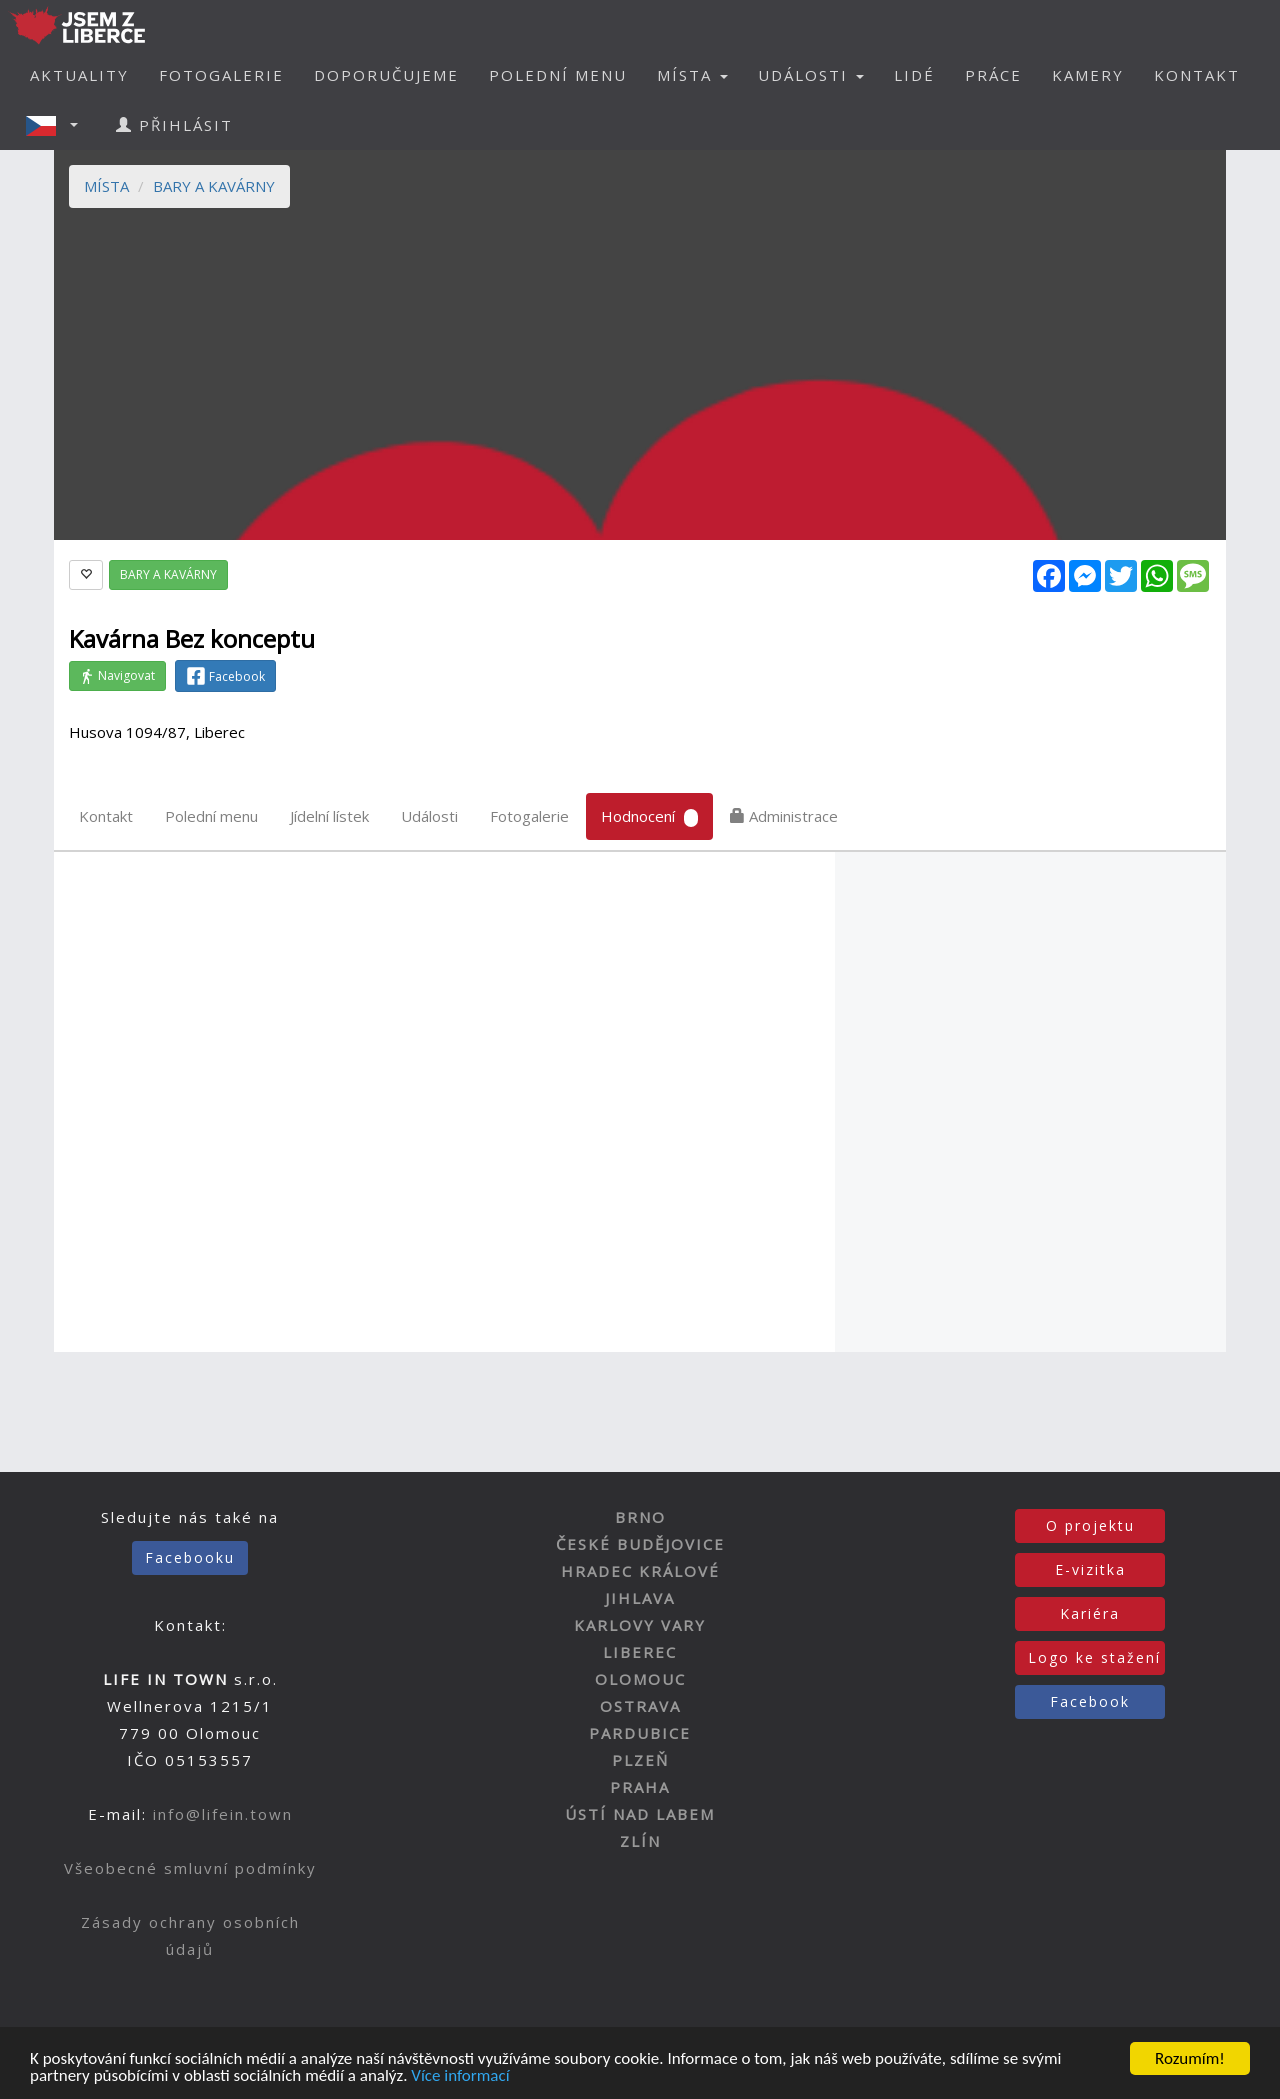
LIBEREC (640, 1652)
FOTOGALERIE (221, 75)
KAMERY (1088, 75)
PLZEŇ (640, 1760)
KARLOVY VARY (640, 1625)
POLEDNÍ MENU (558, 75)
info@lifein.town (223, 1814)
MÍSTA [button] (692, 75)
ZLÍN (640, 1841)
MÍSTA (106, 186)
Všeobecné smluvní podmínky (190, 1868)
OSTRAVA (640, 1706)
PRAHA (640, 1787)
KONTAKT (1197, 75)
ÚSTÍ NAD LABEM (640, 1814)
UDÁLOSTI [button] (811, 75)
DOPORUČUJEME (386, 75)
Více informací (460, 2077)
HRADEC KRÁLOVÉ (640, 1571)
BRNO (640, 1517)
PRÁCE (993, 75)
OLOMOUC (640, 1679)
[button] (58, 125)
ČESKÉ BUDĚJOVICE (640, 1544)
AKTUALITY (79, 75)
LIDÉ (914, 75)
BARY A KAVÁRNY (214, 186)
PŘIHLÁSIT (174, 125)
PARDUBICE (640, 1733)
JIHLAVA (640, 1598)
